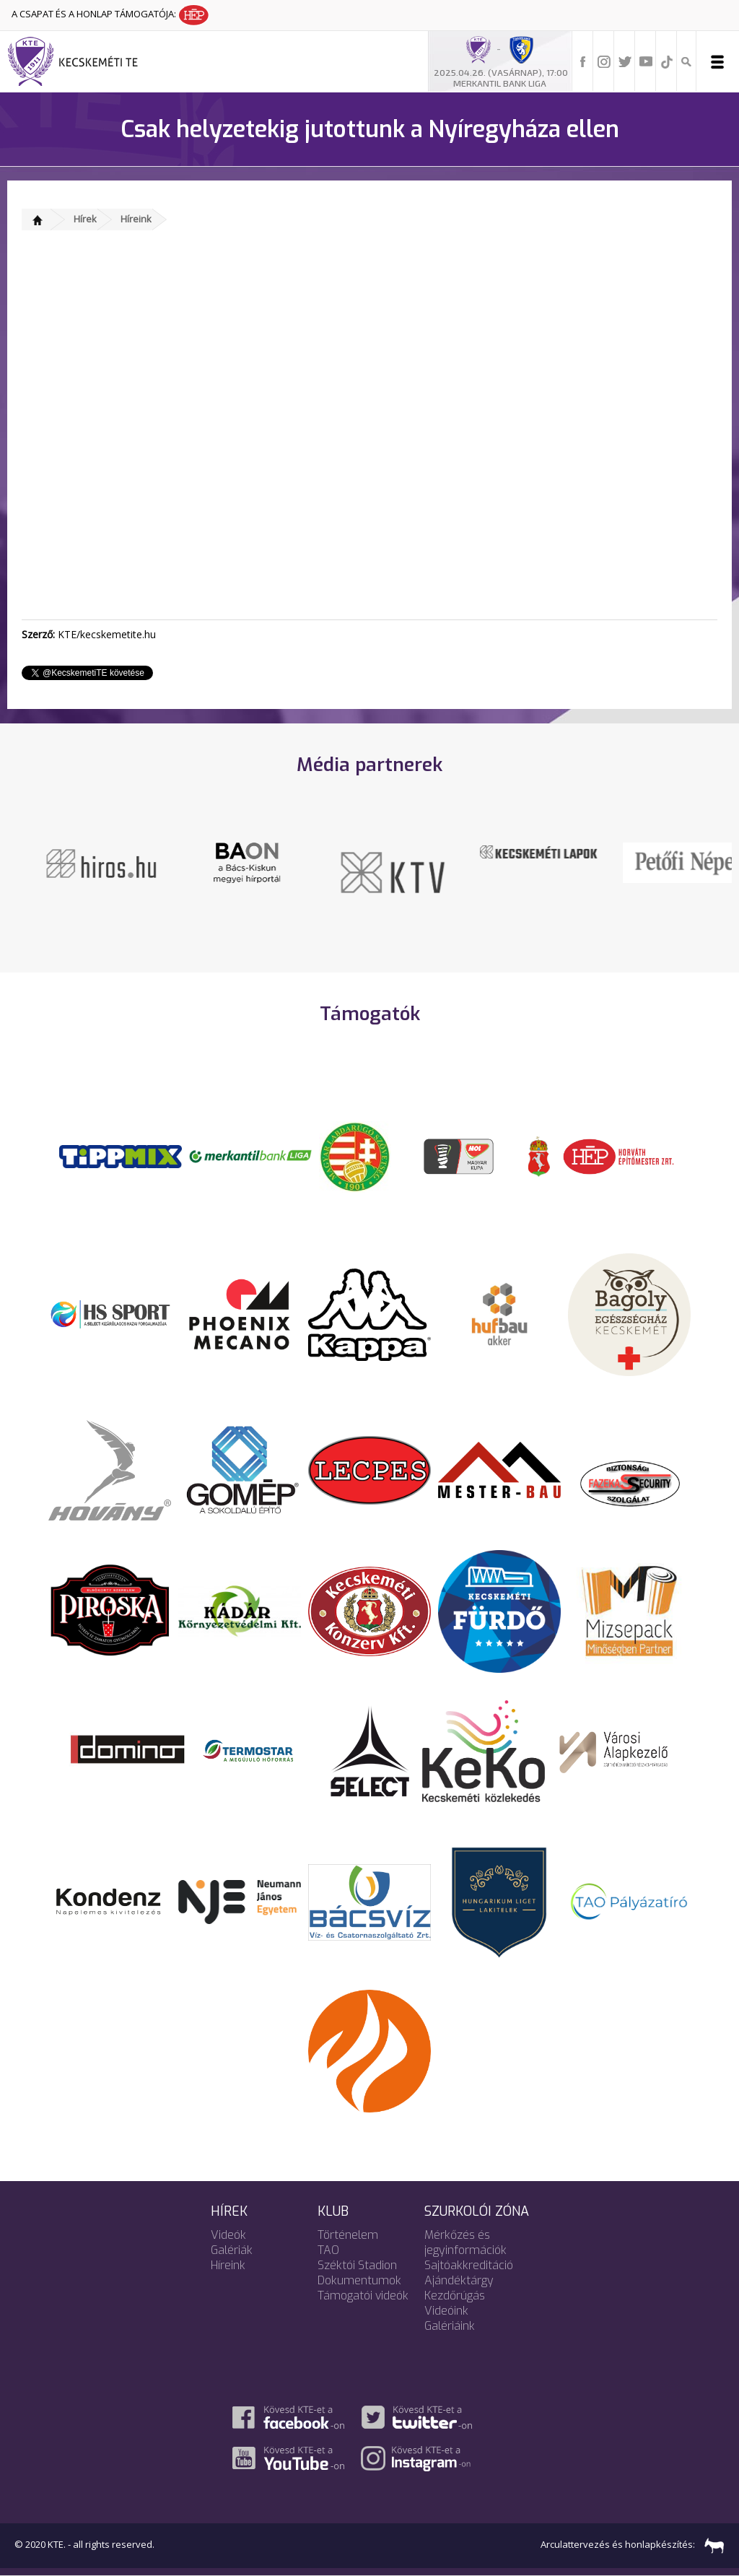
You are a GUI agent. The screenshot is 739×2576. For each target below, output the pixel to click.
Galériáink (449, 2325)
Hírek (85, 218)
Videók (228, 2234)
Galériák (232, 2250)
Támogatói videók (363, 2295)
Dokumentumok (359, 2280)
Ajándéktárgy (459, 2280)
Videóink (446, 2310)
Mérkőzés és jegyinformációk (465, 2242)
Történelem (348, 2234)
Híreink (136, 218)
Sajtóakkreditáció (468, 2265)
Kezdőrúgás (454, 2295)
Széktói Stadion (357, 2265)
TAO (328, 2250)
